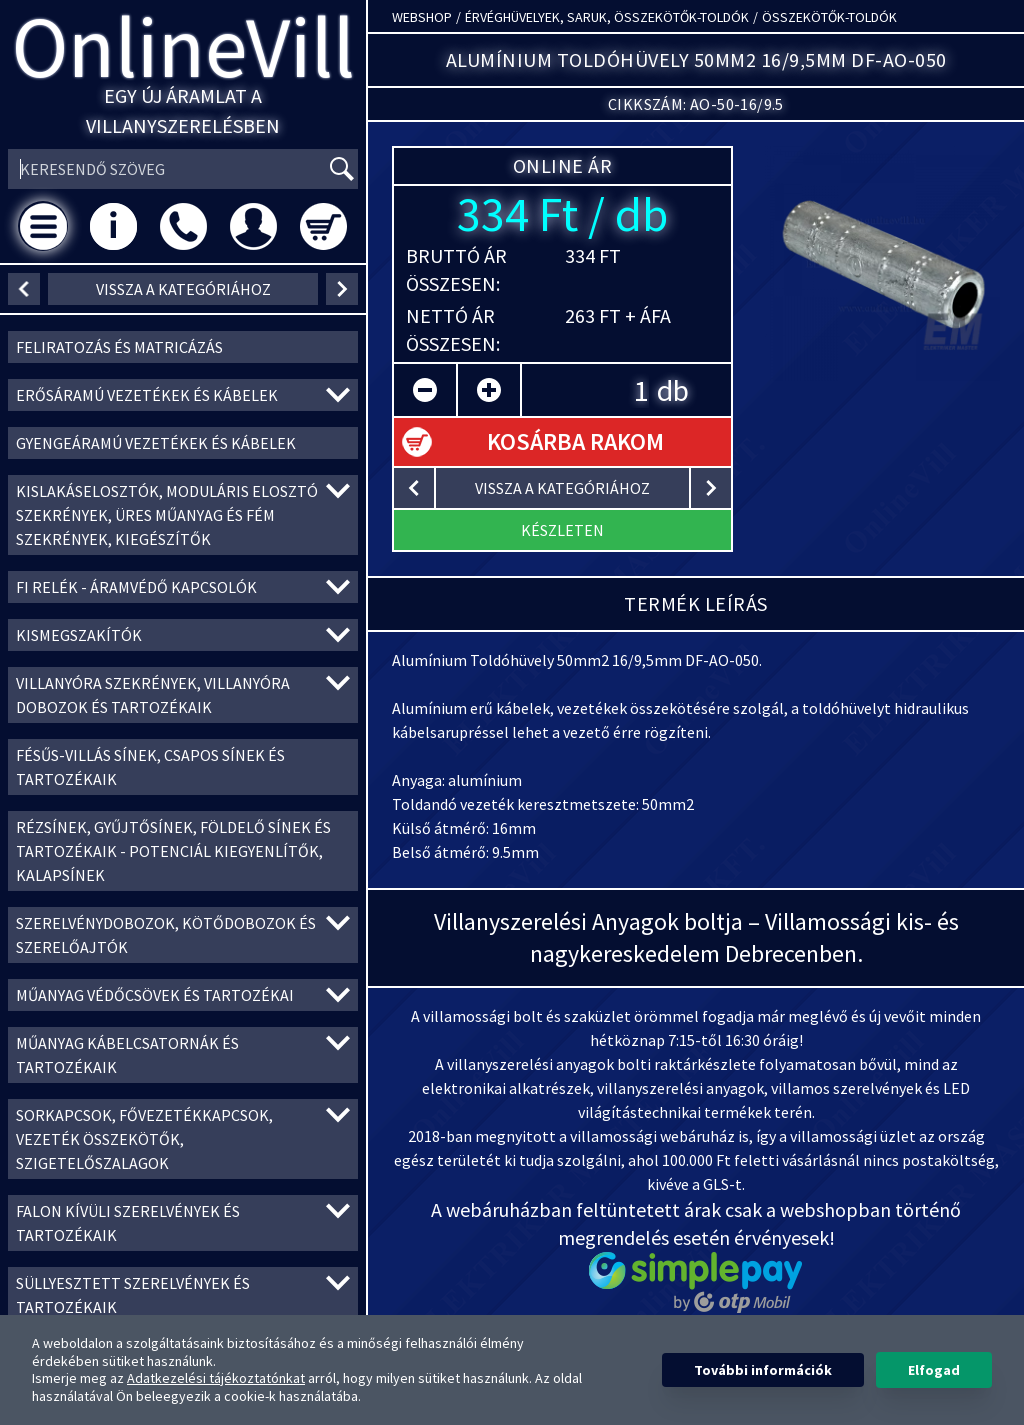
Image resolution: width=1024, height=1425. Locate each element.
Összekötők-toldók (829, 17)
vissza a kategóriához (183, 289)
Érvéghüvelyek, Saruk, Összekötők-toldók (607, 17)
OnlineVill (183, 46)
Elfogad (934, 1370)
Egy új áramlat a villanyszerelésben (183, 110)
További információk (763, 1370)
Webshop (422, 17)
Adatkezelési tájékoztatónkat (216, 1378)
